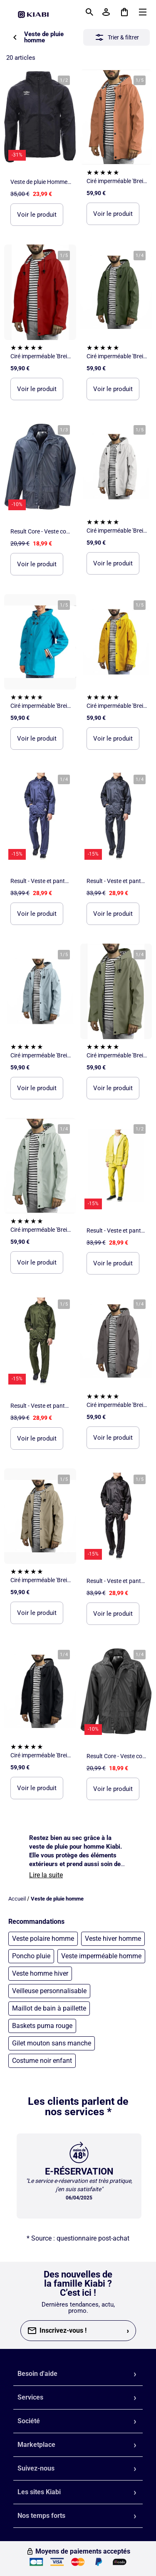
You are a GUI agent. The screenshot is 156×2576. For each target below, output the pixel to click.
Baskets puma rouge (42, 2026)
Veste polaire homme (43, 1938)
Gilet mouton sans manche (51, 2043)
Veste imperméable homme (101, 1956)
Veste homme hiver (40, 1973)
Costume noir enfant (42, 2061)
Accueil (17, 1898)
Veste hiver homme (113, 1938)
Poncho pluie (31, 1956)
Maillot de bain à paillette (49, 2008)
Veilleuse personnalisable (49, 1991)
